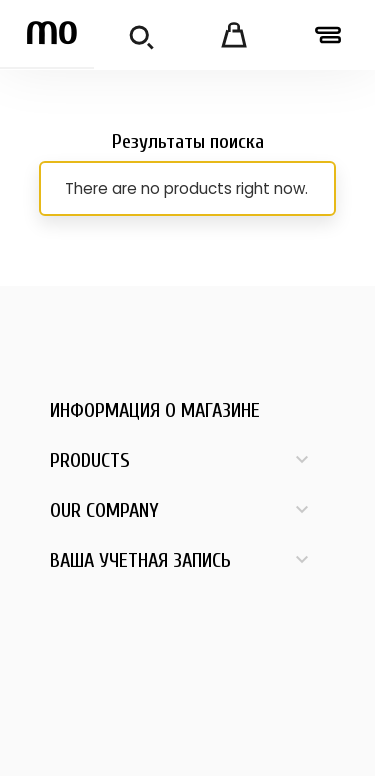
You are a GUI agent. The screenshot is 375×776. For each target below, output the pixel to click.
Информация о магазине (155, 410)
